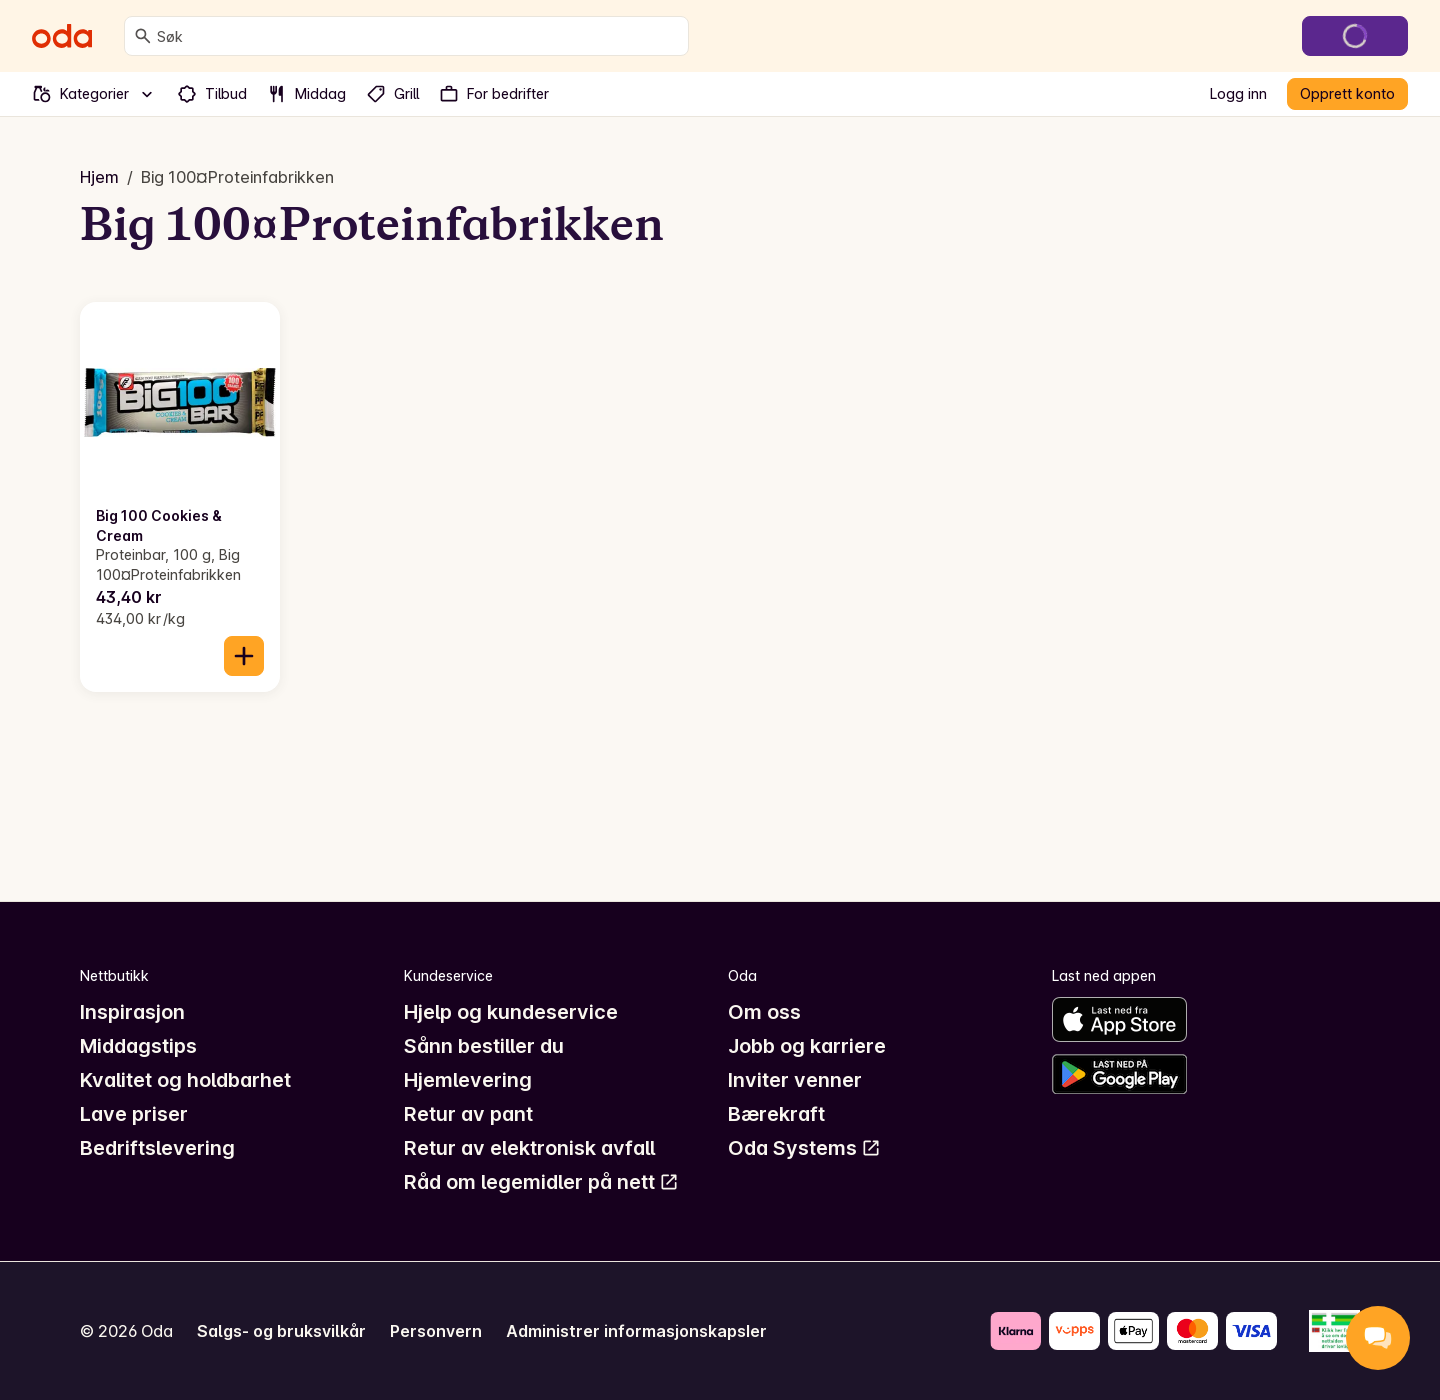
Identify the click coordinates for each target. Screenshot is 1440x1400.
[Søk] (143, 36)
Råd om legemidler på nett (541, 1182)
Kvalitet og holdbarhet (185, 1080)
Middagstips (138, 1046)
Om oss (764, 1012)
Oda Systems (804, 1148)
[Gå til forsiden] (62, 36)
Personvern (436, 1331)
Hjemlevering (468, 1080)
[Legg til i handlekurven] (244, 656)
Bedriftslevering (157, 1148)
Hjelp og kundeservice (511, 1012)
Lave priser (134, 1114)
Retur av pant (468, 1114)
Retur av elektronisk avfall (529, 1148)
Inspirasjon (132, 1012)
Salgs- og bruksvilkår (281, 1331)
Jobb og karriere (807, 1046)
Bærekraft (776, 1114)
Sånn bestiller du (484, 1046)
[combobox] (418, 36)
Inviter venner (795, 1080)
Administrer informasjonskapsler (636, 1331)
